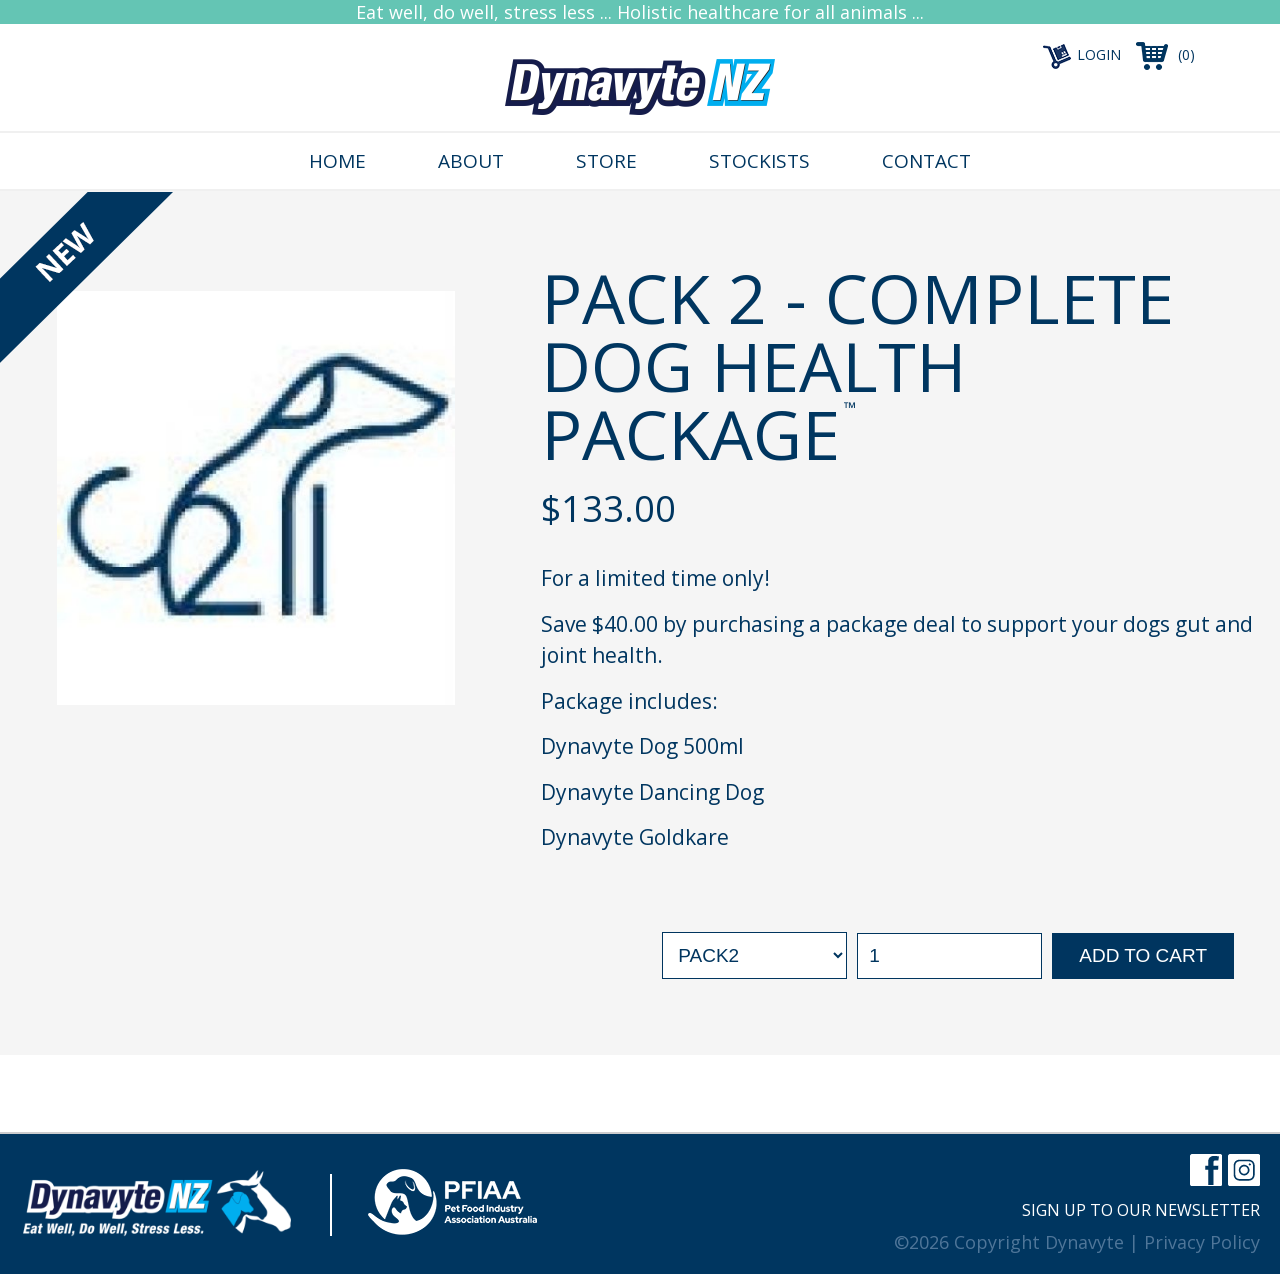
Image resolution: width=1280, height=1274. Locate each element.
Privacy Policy (1202, 1242)
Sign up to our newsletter (1141, 1210)
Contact (926, 161)
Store (606, 161)
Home (337, 161)
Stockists (759, 161)
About (471, 161)
